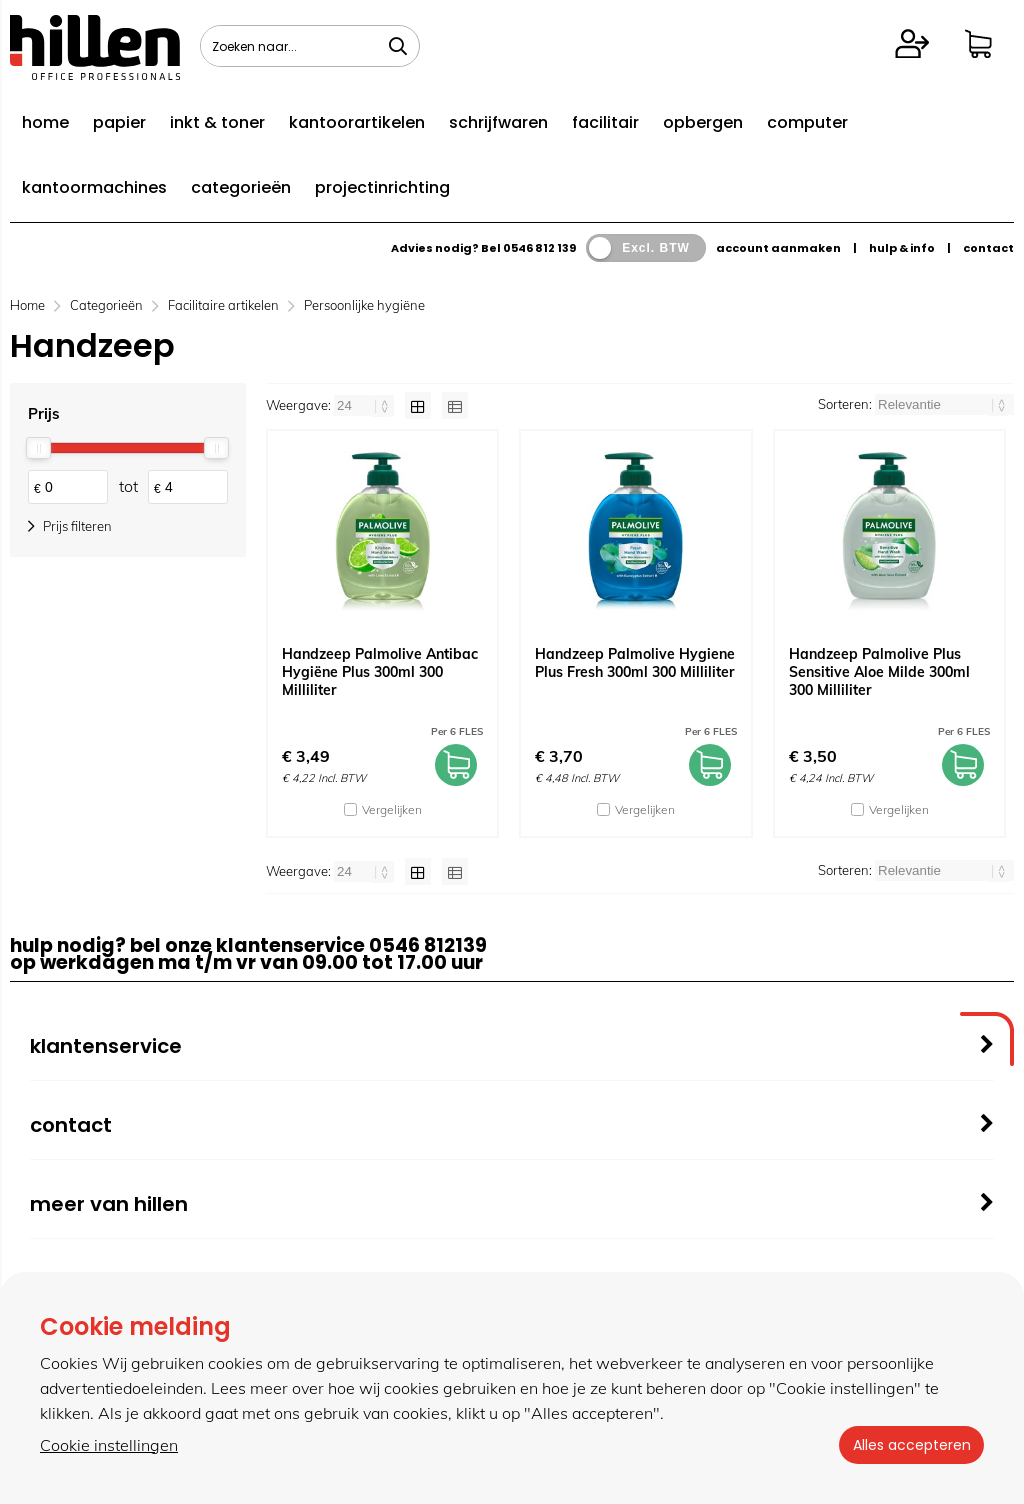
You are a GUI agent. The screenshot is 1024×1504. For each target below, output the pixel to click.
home (45, 122)
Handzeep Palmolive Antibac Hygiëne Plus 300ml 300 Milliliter (380, 672)
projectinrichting (382, 187)
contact (988, 248)
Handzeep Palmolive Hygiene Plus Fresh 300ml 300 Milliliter (635, 663)
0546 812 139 (539, 248)
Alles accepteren (909, 1445)
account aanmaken (778, 248)
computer (807, 122)
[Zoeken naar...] (398, 46)
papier (119, 122)
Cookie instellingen (109, 1445)
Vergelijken (392, 809)
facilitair (605, 122)
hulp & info (902, 248)
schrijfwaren (498, 122)
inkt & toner (217, 122)
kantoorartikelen (357, 122)
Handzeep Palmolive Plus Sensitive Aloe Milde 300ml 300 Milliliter (879, 672)
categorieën (241, 187)
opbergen (703, 122)
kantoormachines (94, 187)
